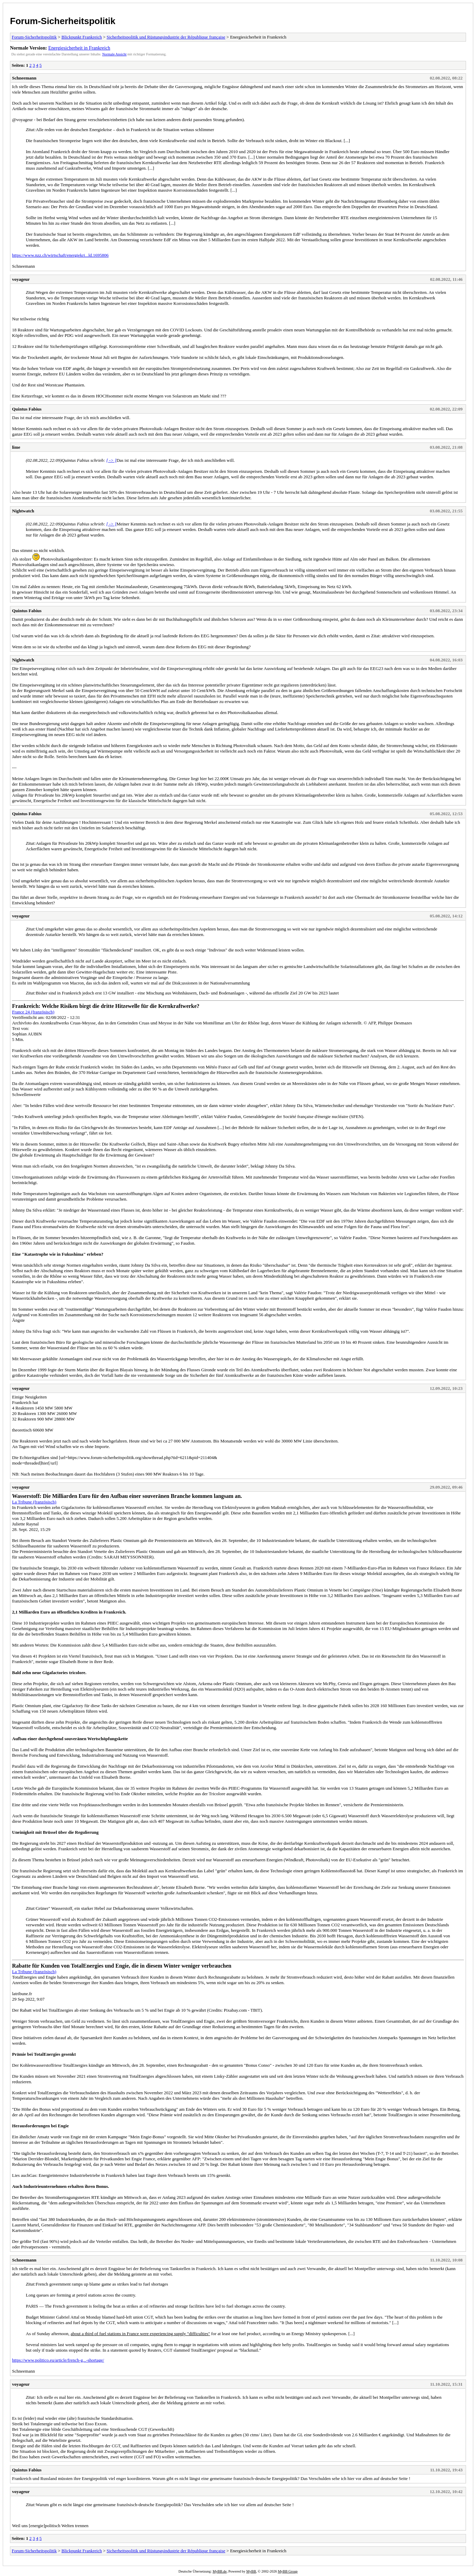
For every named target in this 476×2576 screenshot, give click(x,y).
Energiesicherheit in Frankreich (79, 48)
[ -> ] (111, 460)
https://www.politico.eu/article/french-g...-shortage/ (58, 2360)
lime (16, 447)
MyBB (251, 2571)
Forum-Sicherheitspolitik (62, 21)
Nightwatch (23, 510)
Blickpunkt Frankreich (82, 37)
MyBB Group (287, 2571)
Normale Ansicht (114, 54)
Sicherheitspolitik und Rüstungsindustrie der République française (166, 37)
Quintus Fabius (27, 409)
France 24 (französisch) (33, 1011)
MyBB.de (220, 2571)
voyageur (21, 279)
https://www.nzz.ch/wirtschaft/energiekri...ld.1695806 (60, 255)
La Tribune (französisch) (34, 1501)
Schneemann (24, 78)
